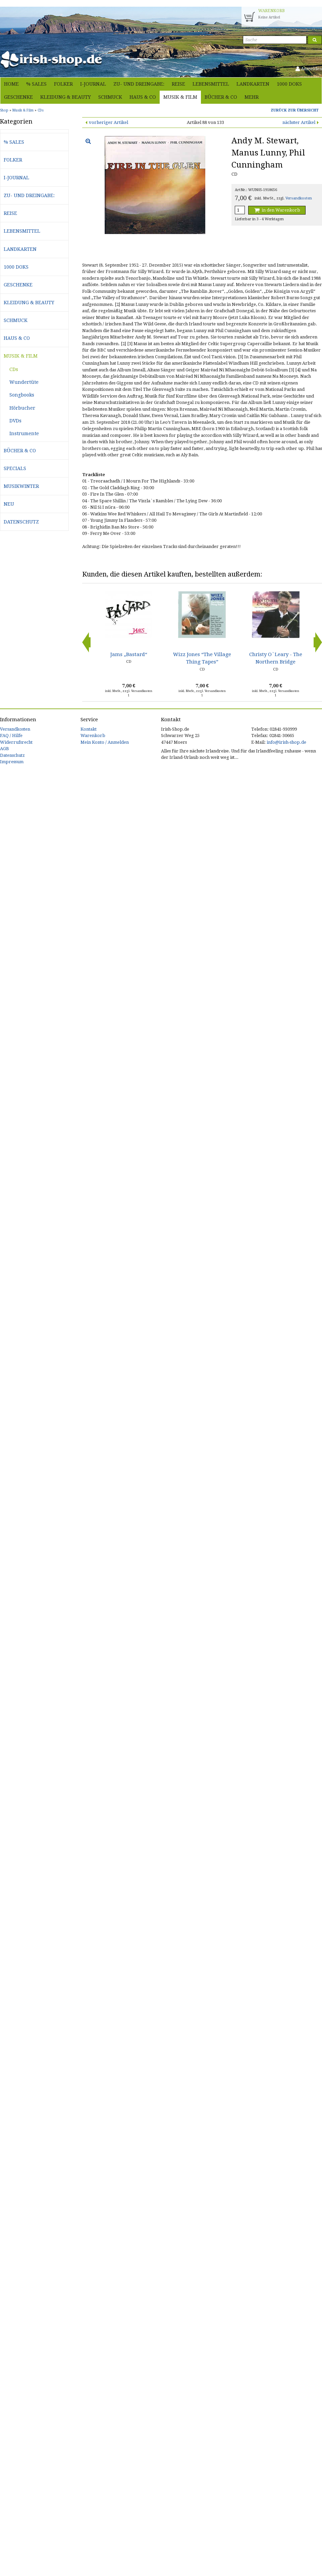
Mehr (252, 97)
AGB (4, 748)
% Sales (36, 84)
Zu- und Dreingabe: (138, 84)
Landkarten (252, 84)
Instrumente (24, 433)
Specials (15, 468)
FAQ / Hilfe (11, 735)
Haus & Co (142, 97)
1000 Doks (289, 84)
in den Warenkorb (276, 210)
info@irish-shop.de (286, 742)
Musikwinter (21, 486)
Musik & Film (180, 97)
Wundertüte (24, 382)
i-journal (93, 84)
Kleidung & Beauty (65, 97)
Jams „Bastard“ (128, 654)
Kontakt (88, 729)
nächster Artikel (298, 122)
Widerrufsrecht (16, 742)
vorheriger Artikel (108, 122)
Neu (9, 504)
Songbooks (21, 395)
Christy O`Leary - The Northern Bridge (275, 658)
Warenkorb (92, 735)
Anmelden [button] (309, 68)
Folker (63, 84)
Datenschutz (21, 521)
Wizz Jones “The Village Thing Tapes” (202, 658)
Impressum (11, 761)
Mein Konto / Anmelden (104, 742)
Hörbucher (22, 408)
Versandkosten (298, 198)
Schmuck (110, 97)
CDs (13, 369)
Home (11, 84)
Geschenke (18, 97)
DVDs (15, 420)
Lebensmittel (211, 84)
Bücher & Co (221, 97)
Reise (178, 84)
